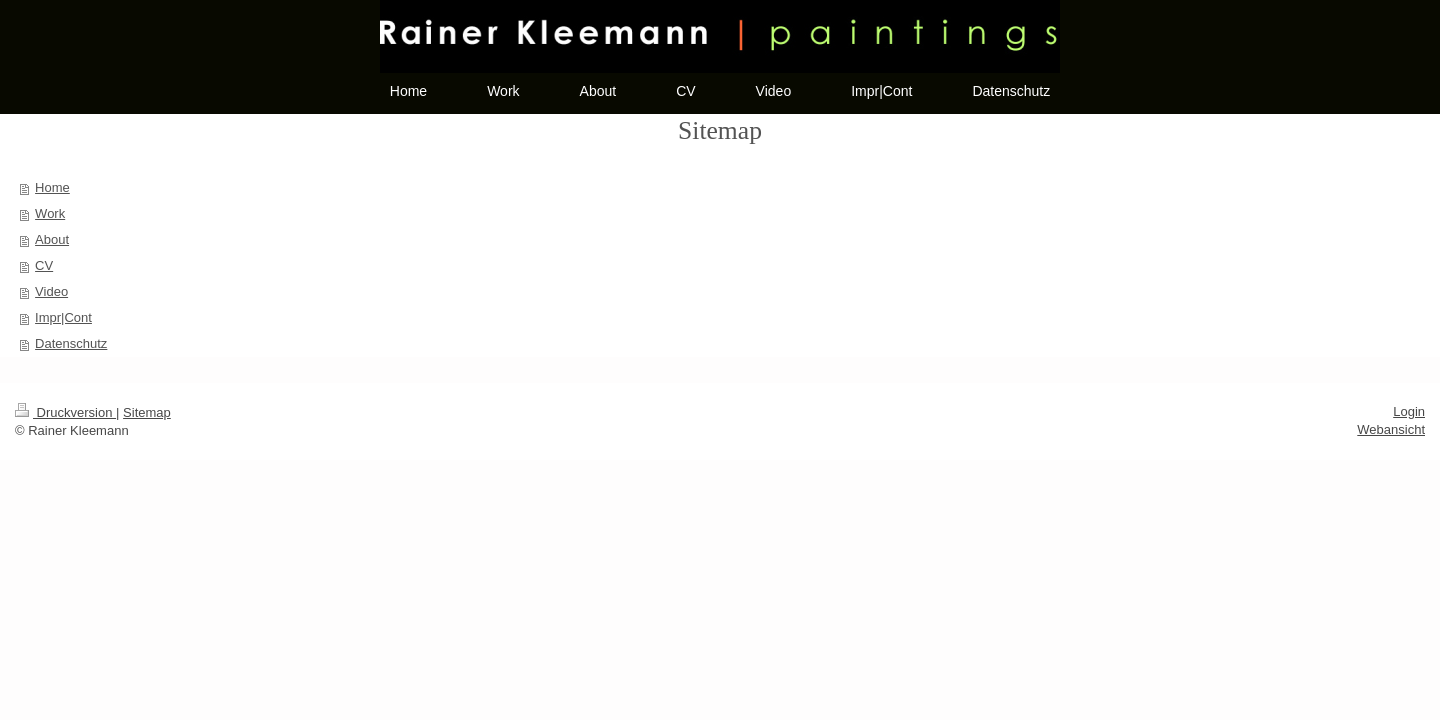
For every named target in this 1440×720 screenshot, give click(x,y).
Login (1409, 411)
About (52, 239)
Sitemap (147, 412)
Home (52, 187)
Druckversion (65, 412)
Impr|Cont (63, 317)
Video (51, 291)
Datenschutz (71, 343)
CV (44, 265)
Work (50, 213)
